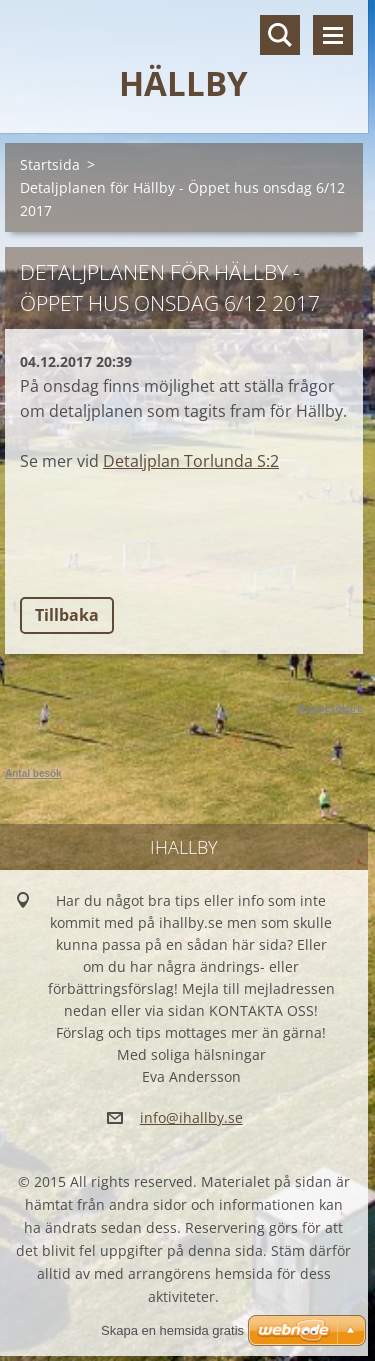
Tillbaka (67, 615)
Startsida (50, 164)
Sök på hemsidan (280, 35)
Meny (333, 35)
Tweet (167, 557)
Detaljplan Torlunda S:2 (191, 461)
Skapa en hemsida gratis (172, 1330)
